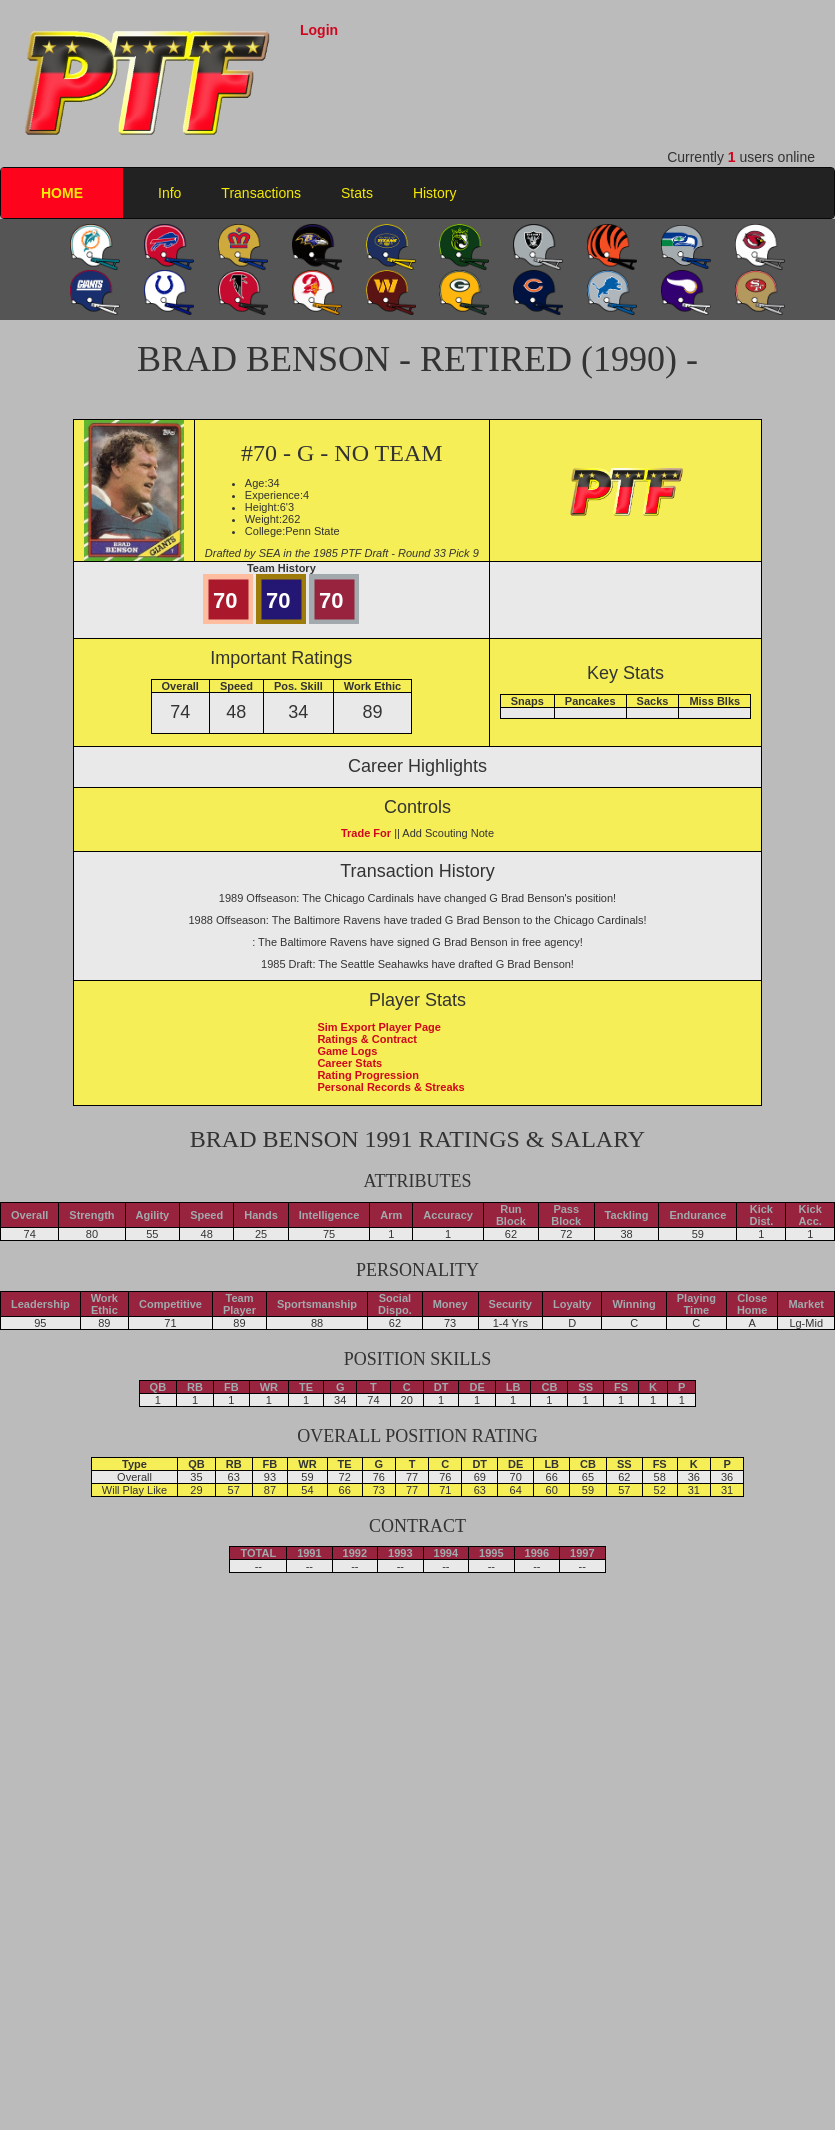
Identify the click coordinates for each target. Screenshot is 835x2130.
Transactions (261, 193)
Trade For (366, 833)
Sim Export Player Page (379, 1027)
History (435, 193)
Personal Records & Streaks (390, 1087)
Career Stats (349, 1063)
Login (319, 30)
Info (169, 193)
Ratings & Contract (367, 1039)
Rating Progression (367, 1075)
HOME (62, 193)
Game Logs (347, 1051)
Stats (357, 193)
